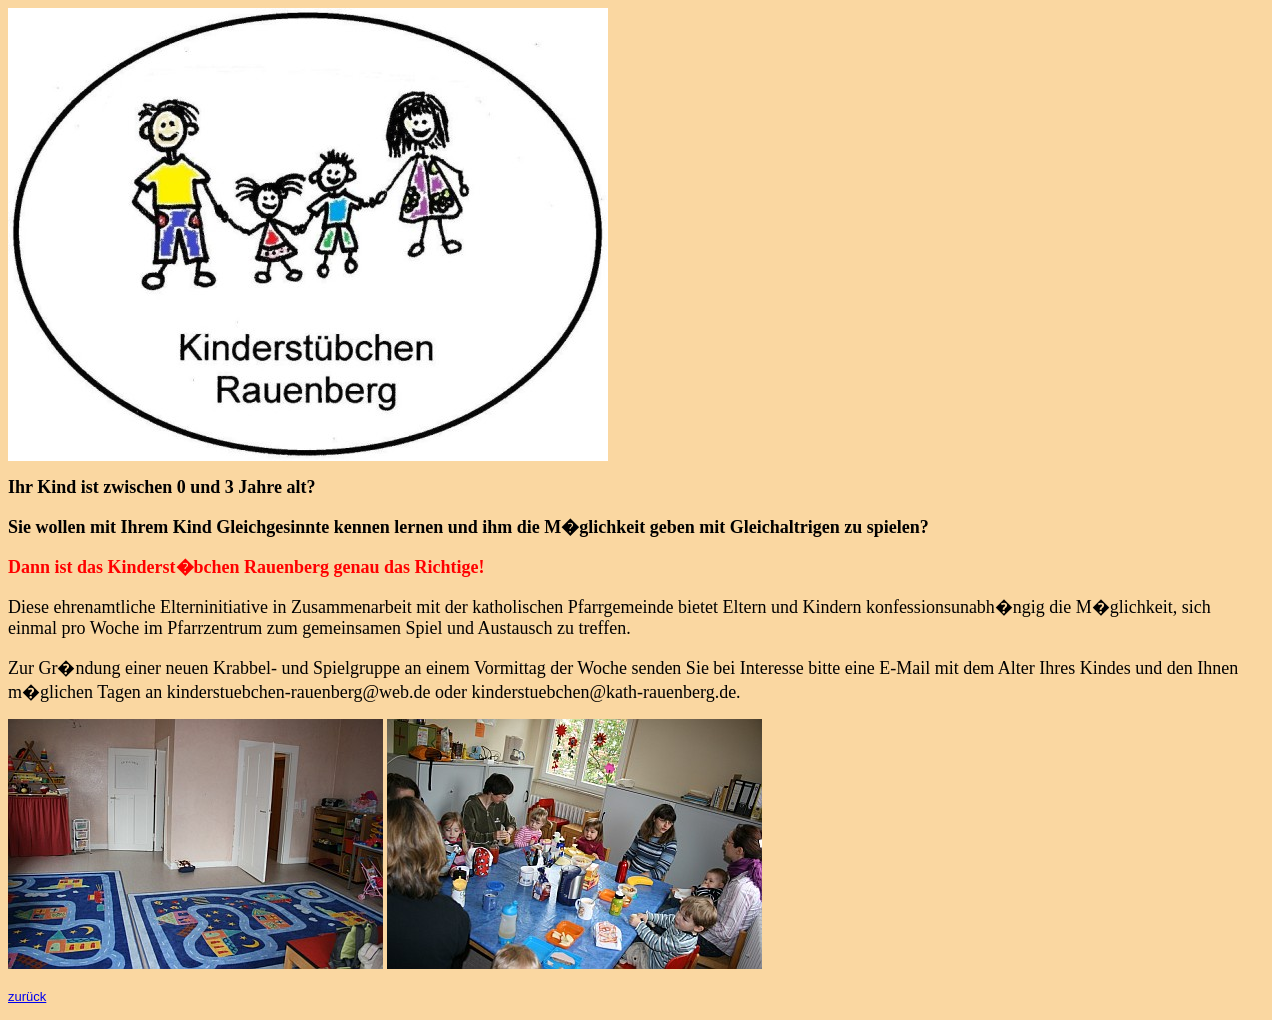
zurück (27, 996)
